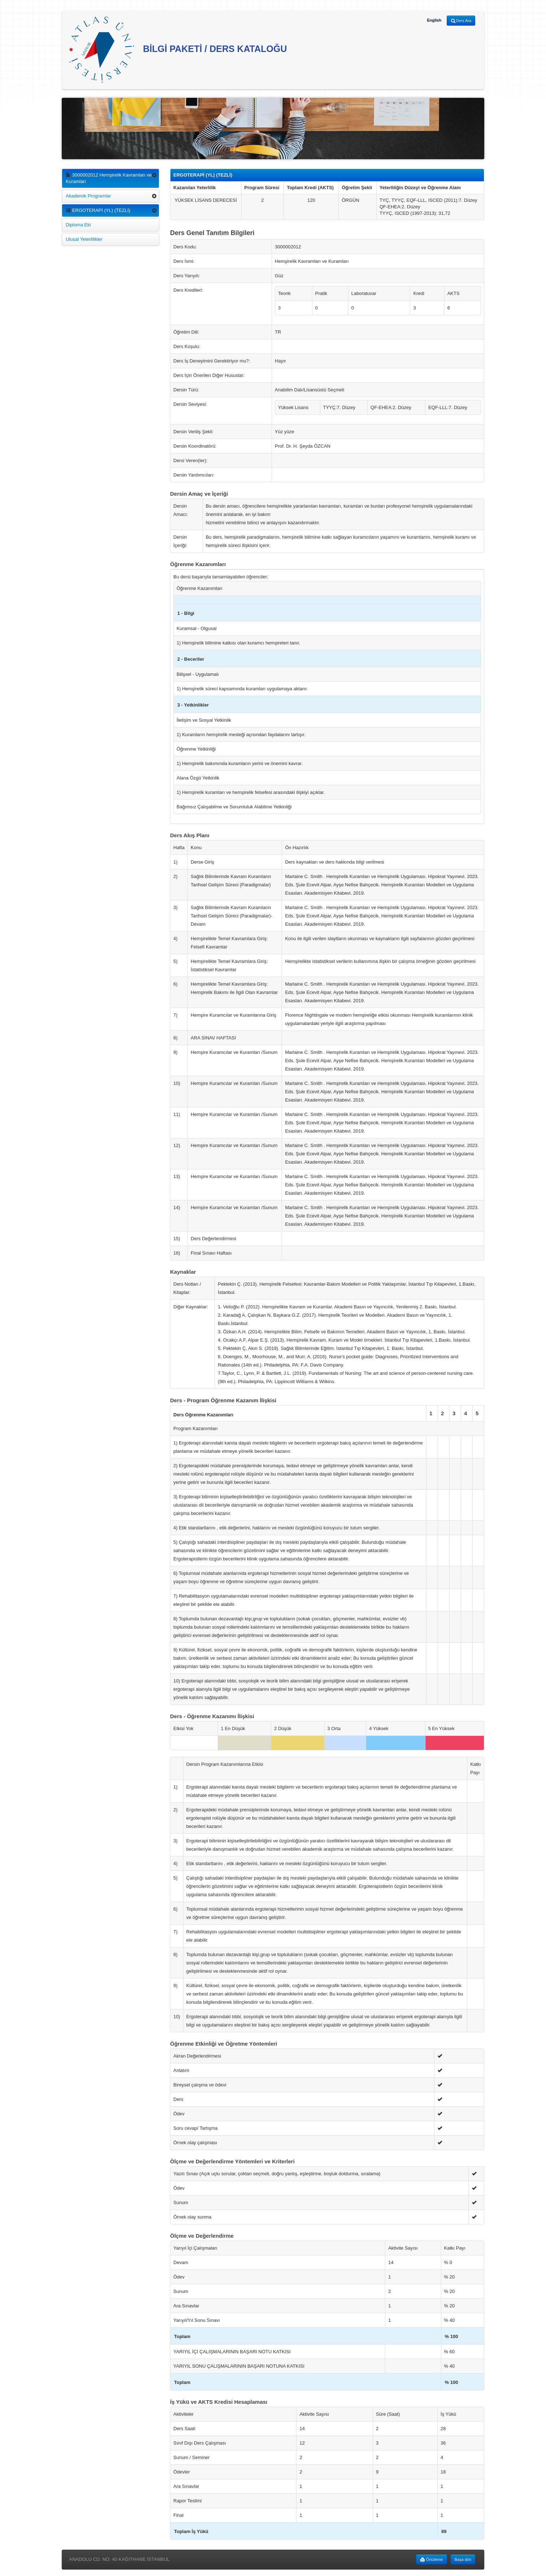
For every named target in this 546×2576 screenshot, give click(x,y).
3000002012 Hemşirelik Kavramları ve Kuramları (109, 178)
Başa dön (463, 2559)
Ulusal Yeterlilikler (84, 239)
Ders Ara (461, 20)
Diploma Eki (78, 224)
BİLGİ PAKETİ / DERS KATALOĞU (178, 50)
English (434, 20)
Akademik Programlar (88, 196)
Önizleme (431, 2559)
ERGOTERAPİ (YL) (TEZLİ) (98, 210)
